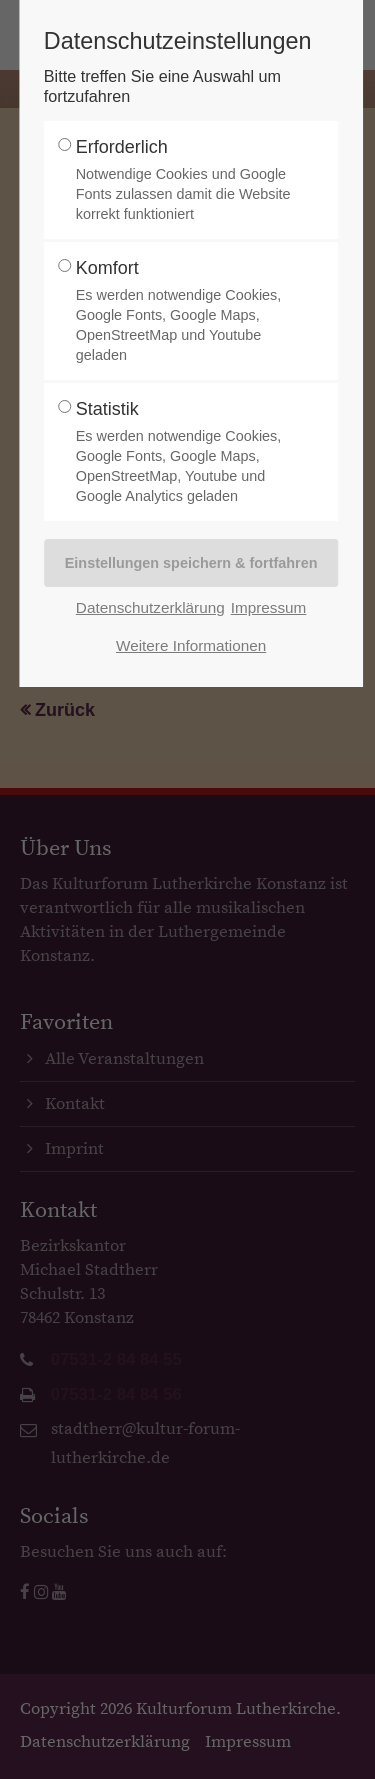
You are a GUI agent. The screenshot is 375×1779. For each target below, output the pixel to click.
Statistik (186, 452)
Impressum (269, 607)
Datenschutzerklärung (150, 607)
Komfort (186, 311)
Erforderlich (186, 180)
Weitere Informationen (191, 645)
